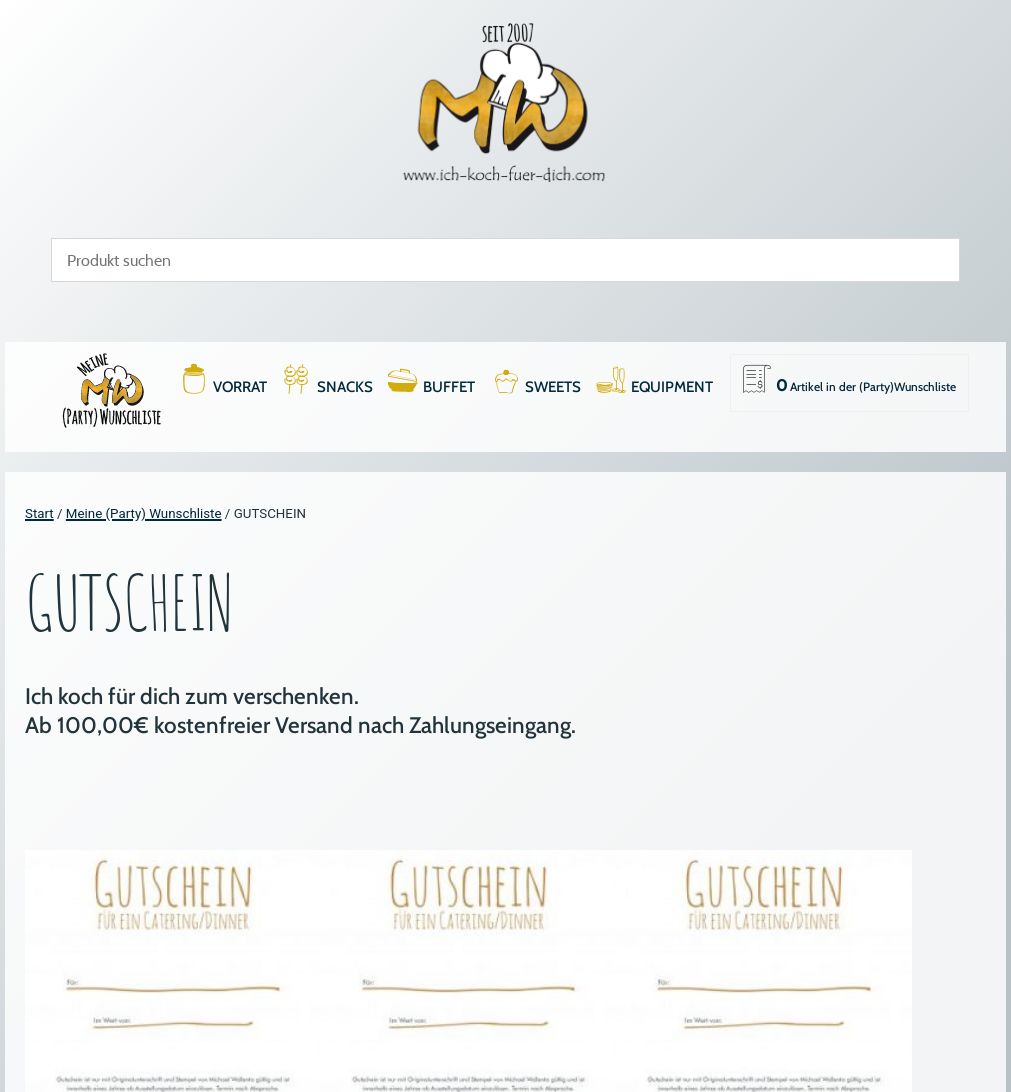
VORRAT (240, 387)
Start (39, 513)
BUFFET (449, 387)
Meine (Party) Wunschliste (144, 513)
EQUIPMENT (672, 387)
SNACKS (345, 387)
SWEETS (553, 387)
